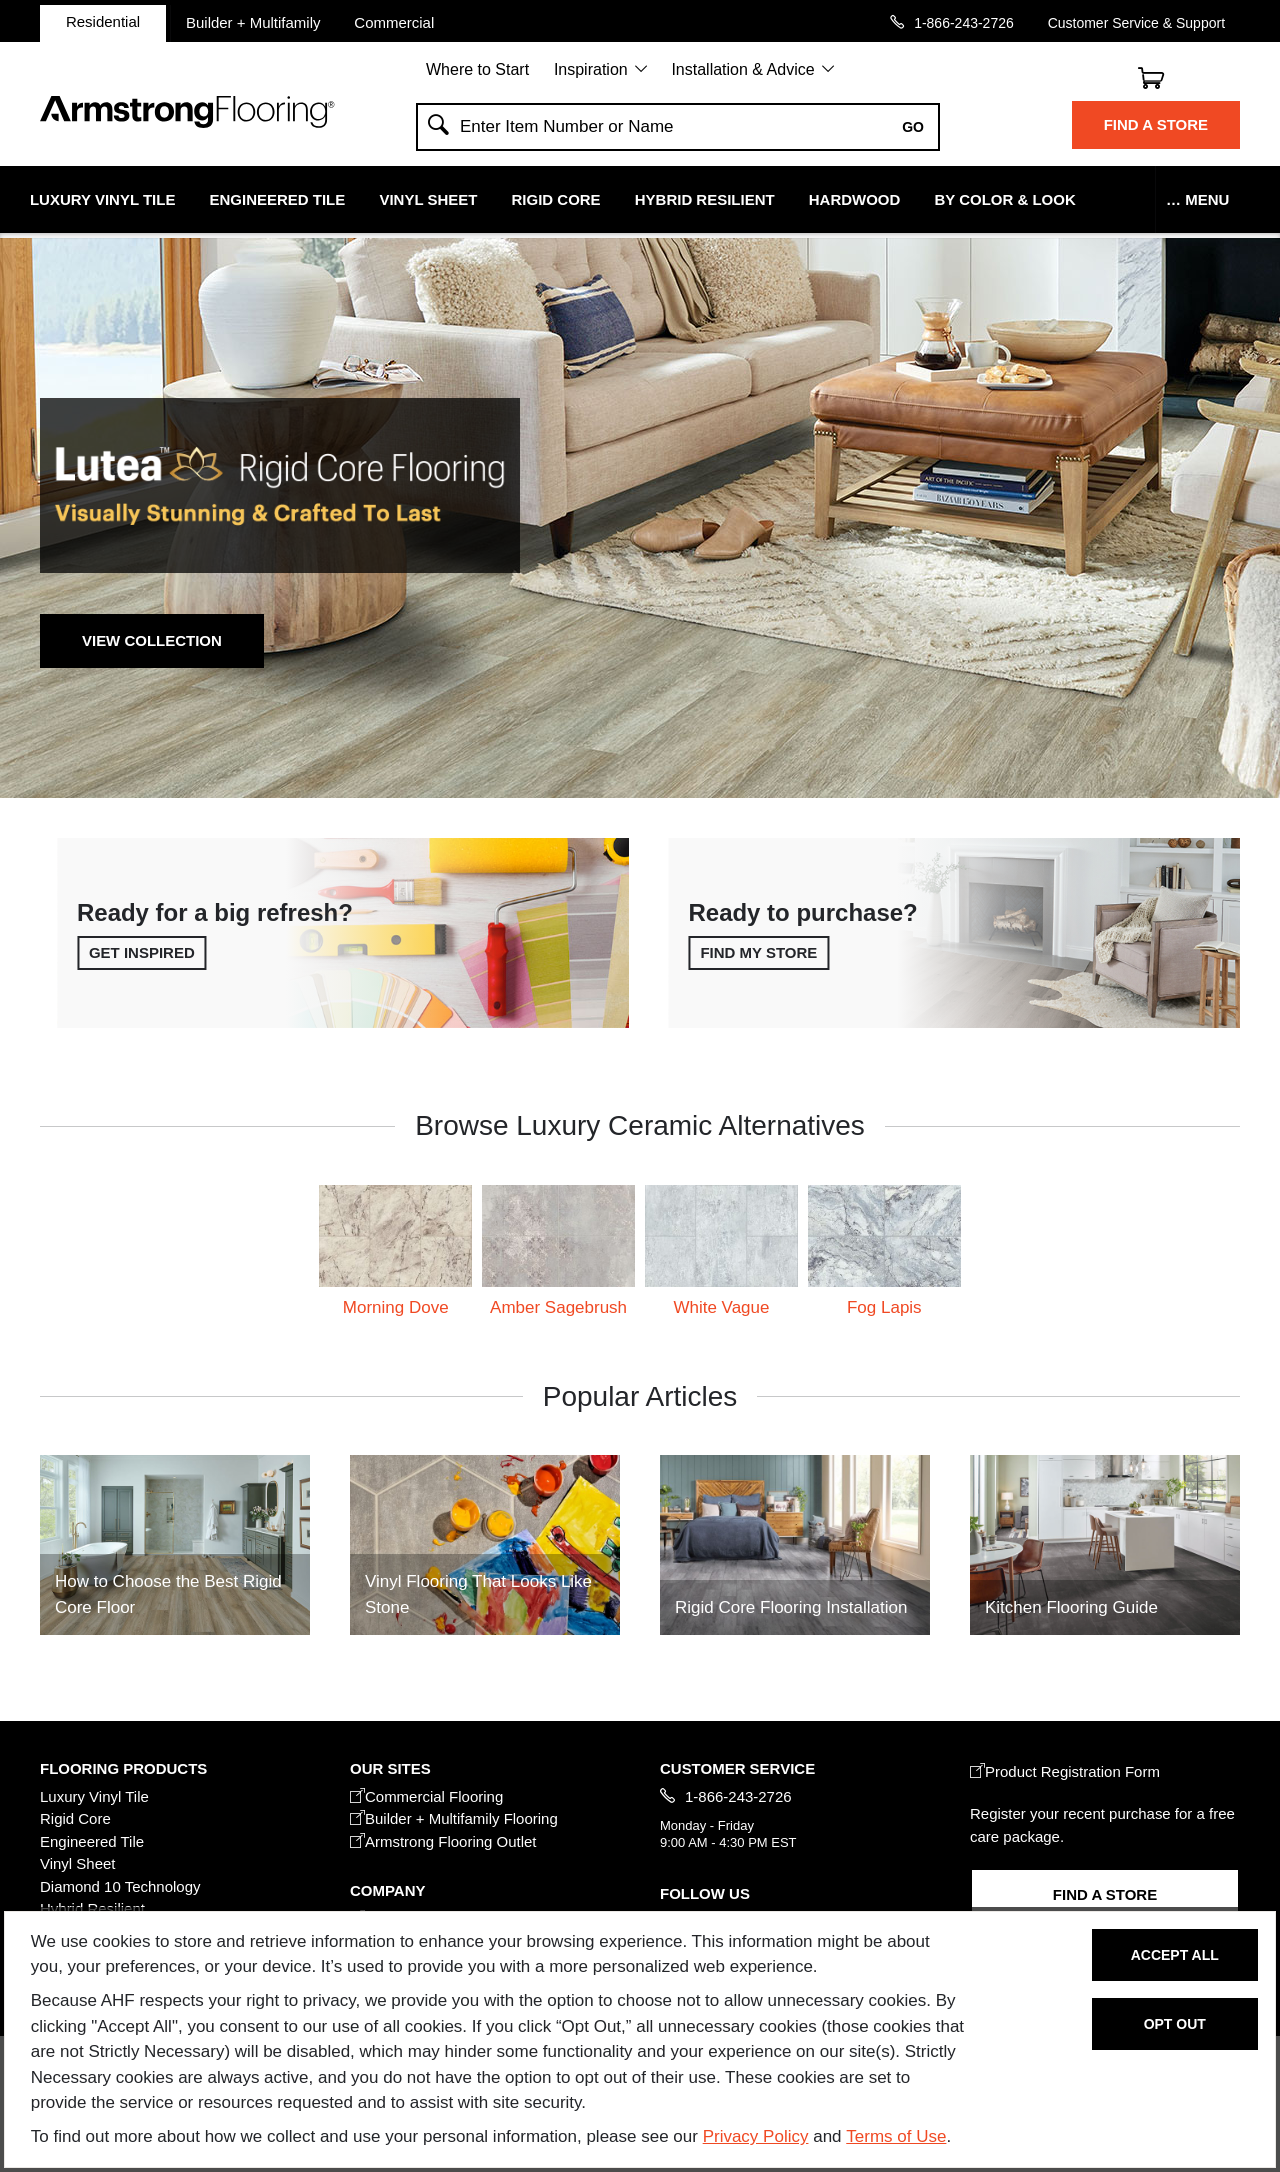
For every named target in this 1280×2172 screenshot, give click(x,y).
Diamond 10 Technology (120, 1886)
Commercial (394, 22)
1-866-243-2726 (964, 22)
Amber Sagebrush (558, 1307)
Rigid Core (556, 199)
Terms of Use (896, 2136)
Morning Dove (396, 1307)
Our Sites (390, 1768)
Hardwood (855, 199)
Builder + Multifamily (253, 22)
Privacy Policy (756, 2136)
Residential (103, 21)
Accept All (1175, 1955)
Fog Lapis (884, 1307)
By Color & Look (1004, 199)
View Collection (152, 640)
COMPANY (387, 1890)
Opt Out (1175, 2024)
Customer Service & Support (1136, 22)
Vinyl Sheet (428, 199)
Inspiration (591, 69)
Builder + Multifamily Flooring (454, 1818)
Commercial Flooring (426, 1796)
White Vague (721, 1307)
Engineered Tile (278, 199)
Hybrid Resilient (705, 199)
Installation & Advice (742, 69)
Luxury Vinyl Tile (102, 199)
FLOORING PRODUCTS (123, 1768)
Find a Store (1156, 124)
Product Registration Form (1065, 1771)
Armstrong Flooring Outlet (443, 1841)
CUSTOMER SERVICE (737, 1768)
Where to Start (477, 69)
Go (913, 127)
